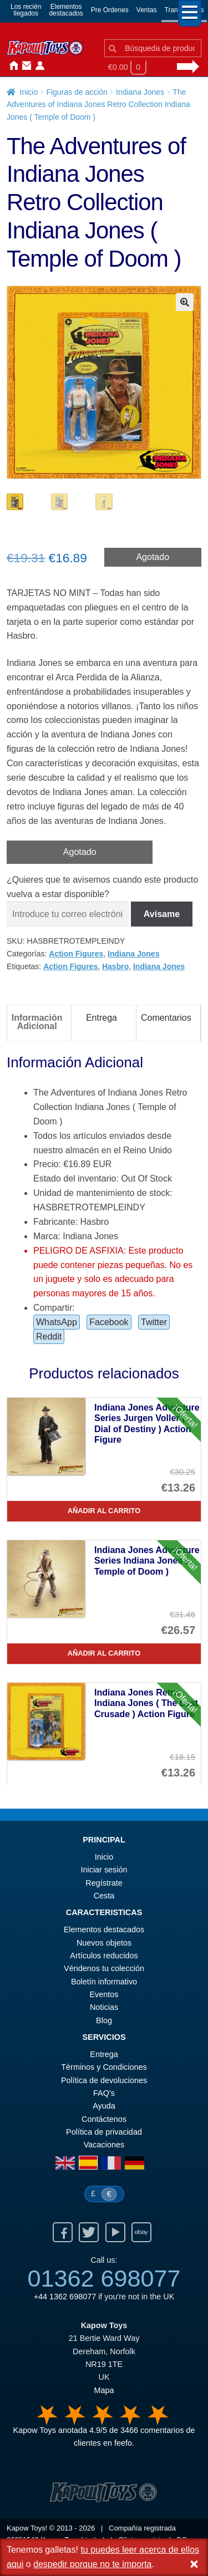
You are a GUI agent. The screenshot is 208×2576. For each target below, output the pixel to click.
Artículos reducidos (104, 1956)
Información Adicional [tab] (37, 1022)
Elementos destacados (104, 1930)
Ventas (146, 10)
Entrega (104, 2055)
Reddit (49, 1337)
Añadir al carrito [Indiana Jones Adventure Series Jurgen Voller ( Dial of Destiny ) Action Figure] (104, 1512)
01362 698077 (103, 2279)
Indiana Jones (140, 92)
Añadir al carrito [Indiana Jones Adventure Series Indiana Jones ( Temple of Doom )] (104, 1654)
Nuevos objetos (104, 1943)
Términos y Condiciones (103, 2068)
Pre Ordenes (110, 10)
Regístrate (103, 1884)
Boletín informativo (104, 1982)
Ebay (141, 2233)
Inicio (11, 66)
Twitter (154, 1323)
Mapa (104, 2391)
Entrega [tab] (101, 1019)
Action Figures (76, 954)
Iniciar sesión (37, 66)
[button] (185, 302)
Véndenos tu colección (104, 1969)
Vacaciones (104, 2145)
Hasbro (115, 967)
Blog (104, 2021)
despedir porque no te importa (92, 2564)
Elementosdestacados (66, 10)
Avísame (162, 915)
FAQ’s (104, 2094)
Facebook (108, 1323)
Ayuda (104, 2106)
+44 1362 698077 (65, 2297)
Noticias (51, 66)
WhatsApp (56, 1323)
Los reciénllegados (26, 10)
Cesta (104, 1896)
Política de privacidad (104, 2133)
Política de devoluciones (104, 2081)
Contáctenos (24, 66)
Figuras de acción (77, 92)
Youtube (115, 2233)
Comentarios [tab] (166, 1019)
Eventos (104, 1995)
